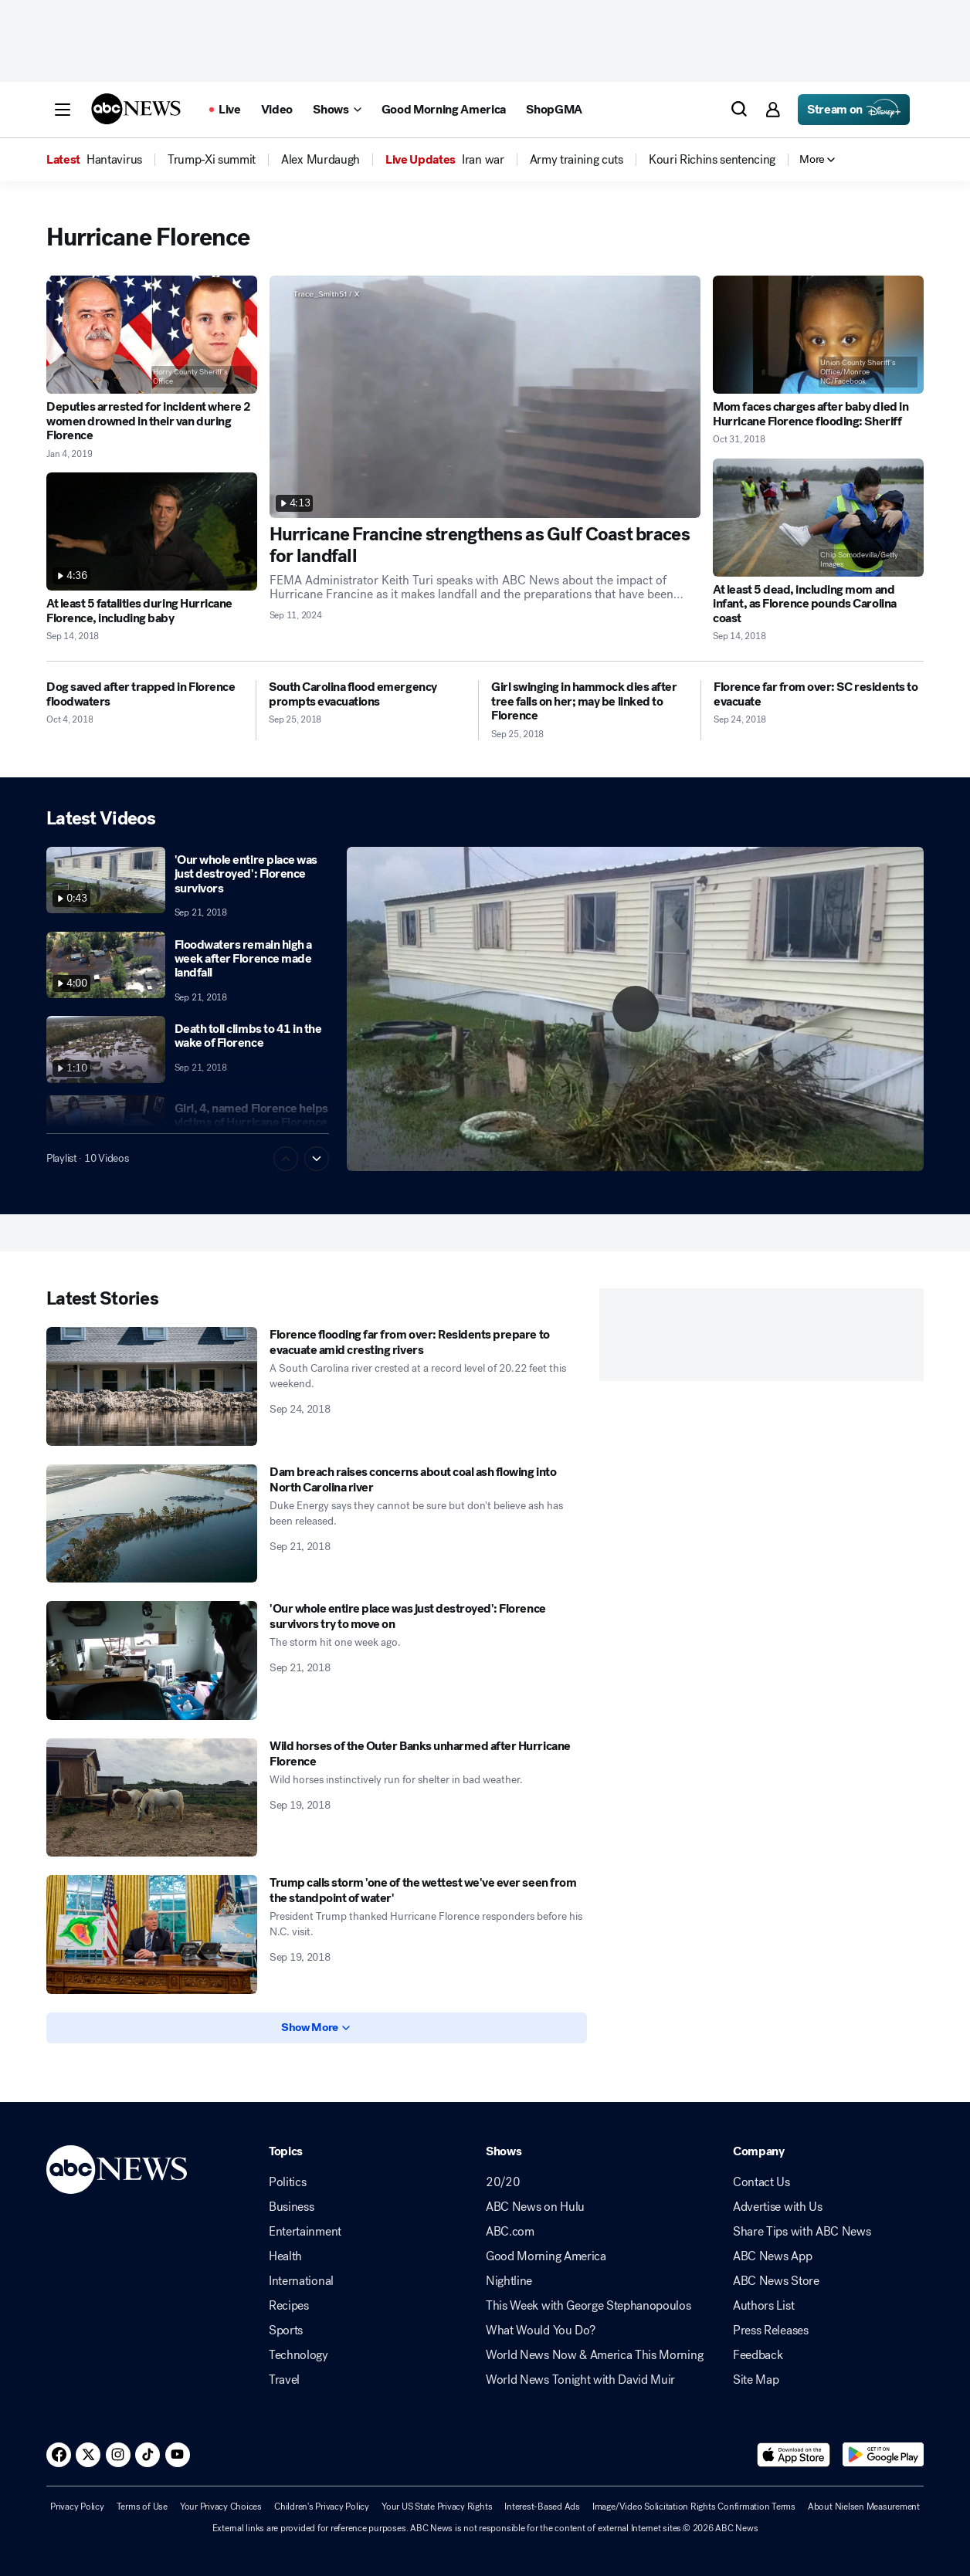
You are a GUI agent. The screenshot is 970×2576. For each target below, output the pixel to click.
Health (285, 2256)
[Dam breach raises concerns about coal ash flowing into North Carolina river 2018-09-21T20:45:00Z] (151, 1523)
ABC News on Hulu (535, 2207)
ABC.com (510, 2232)
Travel (284, 2380)
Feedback (757, 2355)
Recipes (289, 2306)
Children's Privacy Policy (321, 2506)
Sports (286, 2330)
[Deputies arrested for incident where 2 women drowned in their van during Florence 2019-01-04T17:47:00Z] (151, 335)
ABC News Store (776, 2281)
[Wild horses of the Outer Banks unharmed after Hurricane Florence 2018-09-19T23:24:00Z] (151, 1797)
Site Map (755, 2380)
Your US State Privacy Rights (437, 2506)
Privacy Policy (77, 2506)
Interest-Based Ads (542, 2506)
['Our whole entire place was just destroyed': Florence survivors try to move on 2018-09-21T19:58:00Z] (151, 1660)
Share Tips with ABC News (801, 2232)
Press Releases (771, 2330)
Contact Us (761, 2182)
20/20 (503, 2182)
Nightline (509, 2281)
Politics (287, 2182)
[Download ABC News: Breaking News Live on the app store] (794, 2454)
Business (291, 2207)
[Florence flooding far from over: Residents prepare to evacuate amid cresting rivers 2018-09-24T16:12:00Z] (151, 1386)
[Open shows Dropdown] (337, 109)
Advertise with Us (777, 2207)
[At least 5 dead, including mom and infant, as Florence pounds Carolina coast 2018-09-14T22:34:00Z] (818, 518)
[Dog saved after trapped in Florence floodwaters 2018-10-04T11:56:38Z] (144, 694)
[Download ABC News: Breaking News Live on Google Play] (883, 2454)
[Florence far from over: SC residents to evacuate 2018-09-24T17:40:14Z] (819, 694)
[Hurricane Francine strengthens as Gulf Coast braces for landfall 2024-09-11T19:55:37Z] (485, 397)
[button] (62, 109)
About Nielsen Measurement (864, 2506)
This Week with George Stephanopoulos (588, 2306)
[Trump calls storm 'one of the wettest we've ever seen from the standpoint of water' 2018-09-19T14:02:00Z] (151, 1934)
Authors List (763, 2306)
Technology (298, 2355)
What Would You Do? (540, 2330)
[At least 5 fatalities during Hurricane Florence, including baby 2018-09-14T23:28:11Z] (151, 531)
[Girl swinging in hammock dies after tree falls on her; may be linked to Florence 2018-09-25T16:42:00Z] (589, 701)
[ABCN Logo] (136, 109)
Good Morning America (546, 2256)
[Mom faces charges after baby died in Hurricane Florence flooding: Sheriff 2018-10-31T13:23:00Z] (818, 335)
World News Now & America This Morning (594, 2355)
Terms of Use (142, 2506)
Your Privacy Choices (221, 2506)
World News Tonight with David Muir (580, 2380)
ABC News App (772, 2256)
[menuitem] (114, 160)
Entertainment (305, 2232)
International (301, 2281)
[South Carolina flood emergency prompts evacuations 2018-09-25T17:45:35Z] (367, 694)
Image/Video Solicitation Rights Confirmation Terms (693, 2506)
